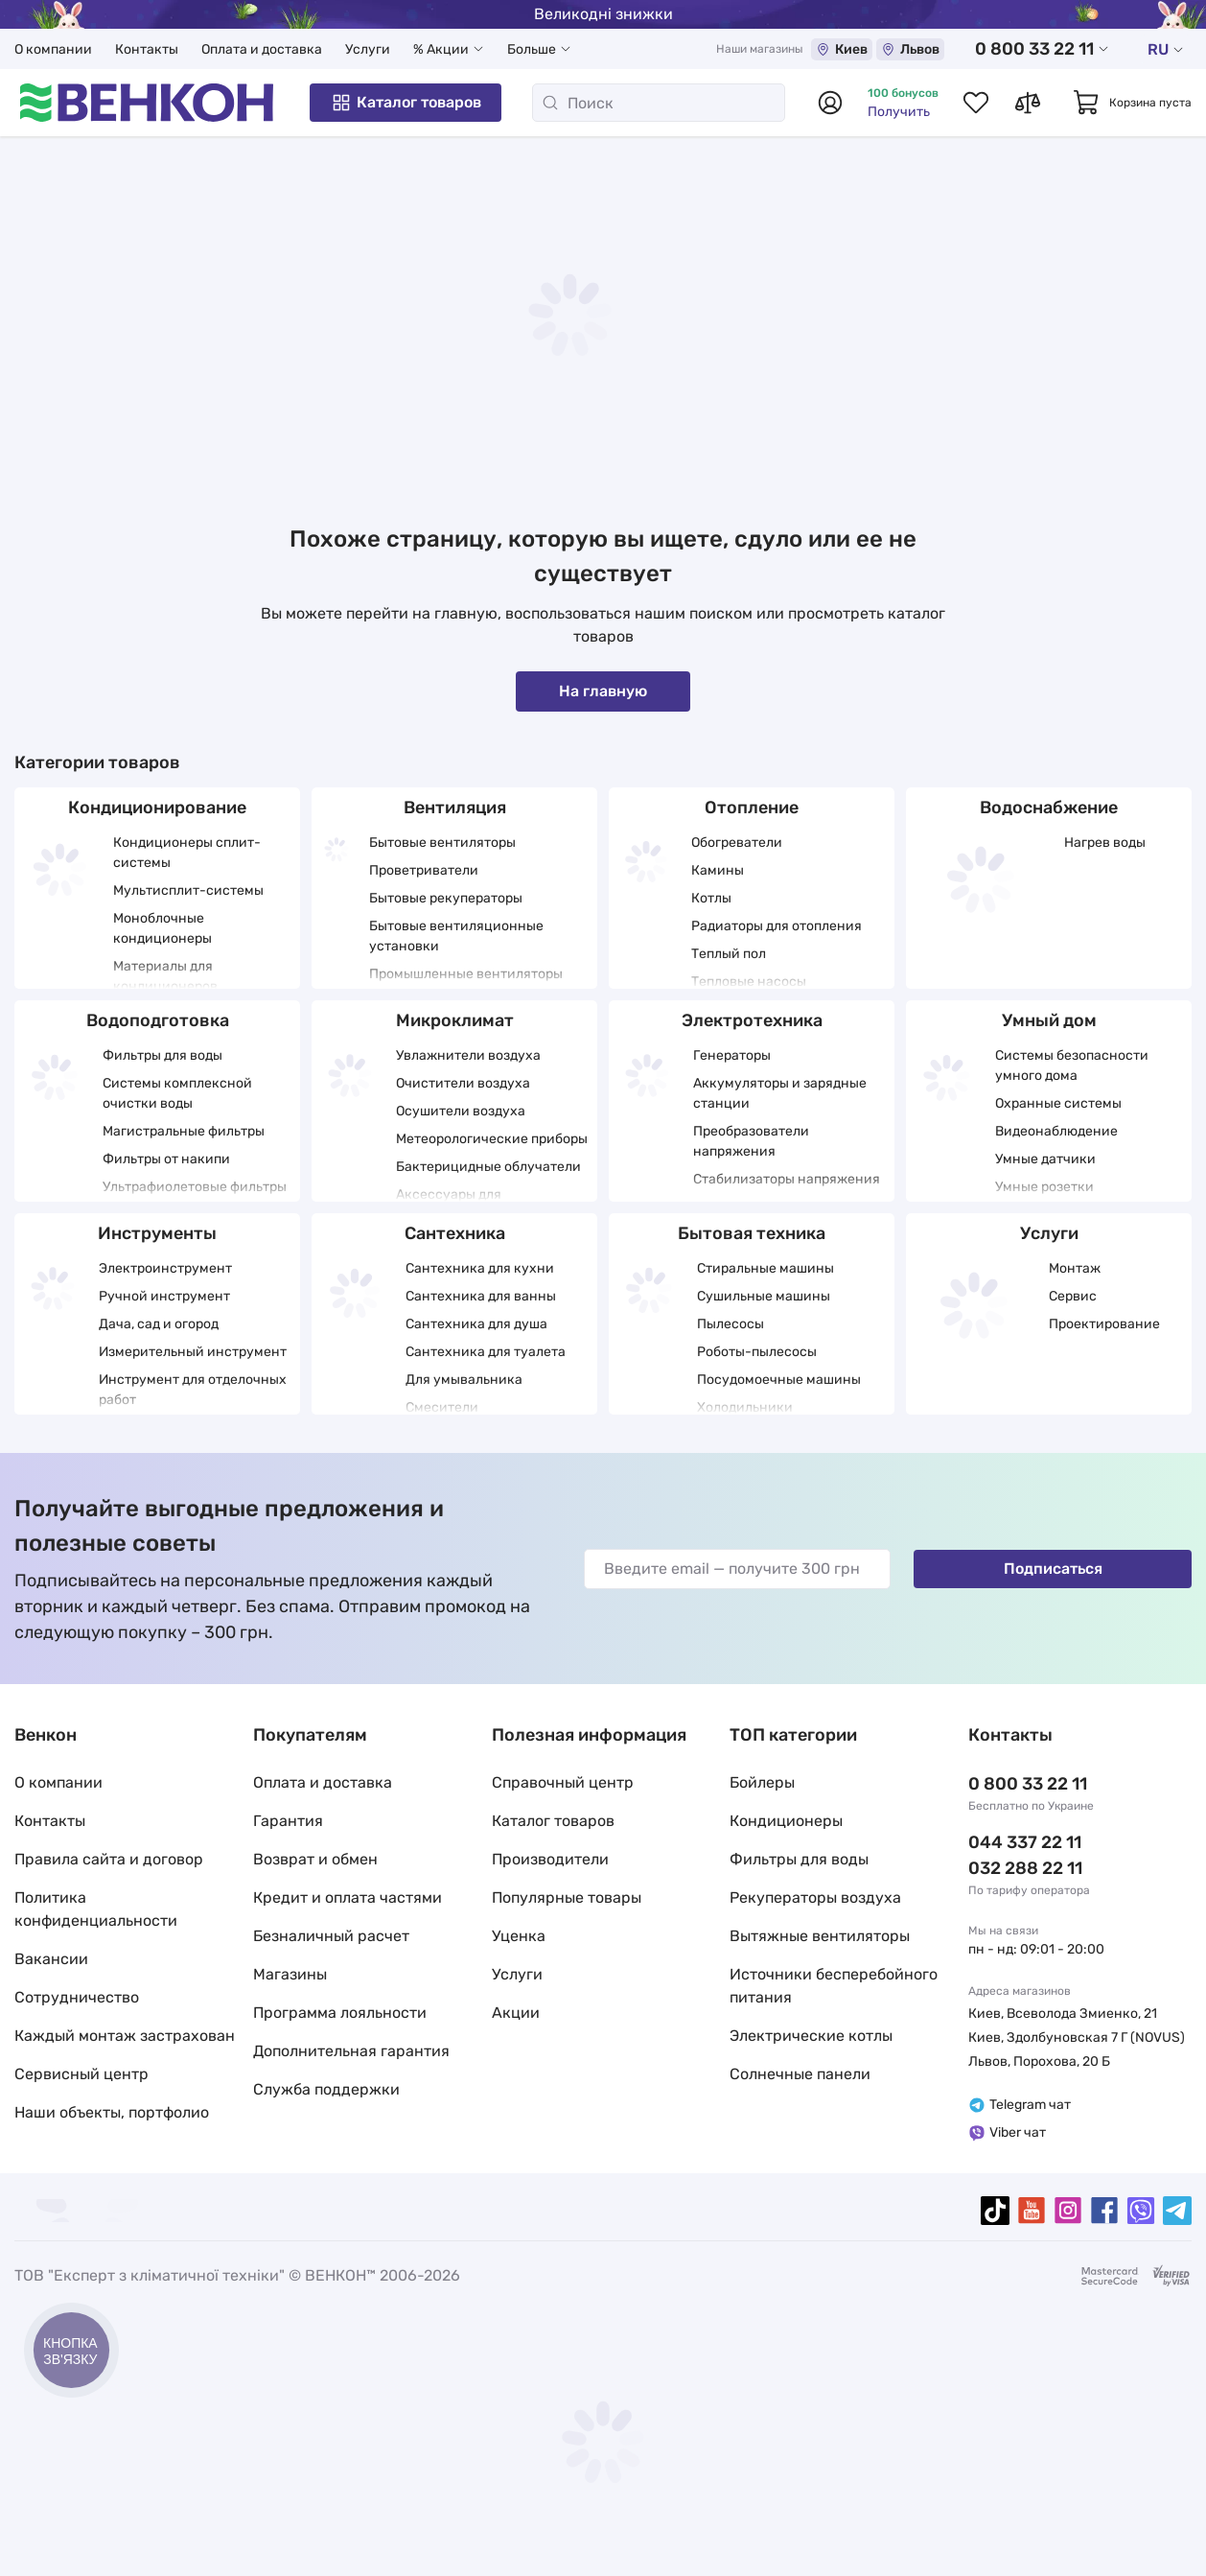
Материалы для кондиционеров (165, 976)
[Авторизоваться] (830, 102)
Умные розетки (1044, 1187)
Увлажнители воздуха (468, 1055)
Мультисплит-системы (188, 890)
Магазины (290, 1974)
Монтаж (1075, 1268)
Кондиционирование (157, 807)
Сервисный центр (81, 2074)
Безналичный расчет (331, 1936)
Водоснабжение (1049, 807)
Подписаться (1053, 1568)
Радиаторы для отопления (776, 926)
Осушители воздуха (460, 1111)
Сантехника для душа (476, 1324)
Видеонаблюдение (1056, 1131)
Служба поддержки (326, 2089)
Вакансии (51, 1959)
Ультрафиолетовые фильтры (195, 1187)
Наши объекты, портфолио (111, 2112)
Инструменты (157, 1233)
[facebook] (1104, 2210)
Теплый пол (728, 954)
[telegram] (1177, 2210)
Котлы (711, 898)
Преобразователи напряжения (751, 1141)
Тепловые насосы (748, 981)
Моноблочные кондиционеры (162, 928)
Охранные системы (1058, 1103)
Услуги (367, 49)
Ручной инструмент (164, 1296)
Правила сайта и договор (108, 1859)
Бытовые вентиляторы (442, 842)
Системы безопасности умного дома (1071, 1065)
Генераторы (732, 1055)
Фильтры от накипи (166, 1159)
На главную (603, 691)
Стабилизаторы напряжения (786, 1179)
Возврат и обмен (315, 1859)
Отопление (752, 807)
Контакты (146, 49)
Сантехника (455, 1233)
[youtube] (1031, 2210)
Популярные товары (566, 1897)
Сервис (1073, 1296)
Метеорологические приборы (492, 1139)
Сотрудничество (76, 1997)
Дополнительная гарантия (351, 2051)
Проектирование (1104, 1324)
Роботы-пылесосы (757, 1352)
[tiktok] (995, 2210)
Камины (717, 870)
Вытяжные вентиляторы (820, 1936)
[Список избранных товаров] (976, 102)
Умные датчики (1045, 1159)
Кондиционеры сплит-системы (187, 852)
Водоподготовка (157, 1020)
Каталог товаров (405, 102)
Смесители (442, 1407)
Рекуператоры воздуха (815, 1897)
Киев (842, 49)
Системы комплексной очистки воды (177, 1093)
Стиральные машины (765, 1268)
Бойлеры (762, 1782)
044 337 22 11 (1024, 1842)
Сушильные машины (763, 1296)
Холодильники (745, 1407)
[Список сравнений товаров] (1027, 102)
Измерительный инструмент (193, 1352)
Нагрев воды (1105, 842)
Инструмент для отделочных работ (193, 1389)
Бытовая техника (751, 1233)
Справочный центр (563, 1782)
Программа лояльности (340, 2012)
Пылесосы (730, 1324)
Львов (910, 49)
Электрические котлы (811, 2035)
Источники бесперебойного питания (834, 1985)
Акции (516, 2012)
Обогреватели (736, 842)
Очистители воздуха (463, 1083)
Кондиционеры (786, 1821)
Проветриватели (423, 870)
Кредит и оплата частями (347, 1897)
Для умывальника (464, 1379)
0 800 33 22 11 (1042, 48)
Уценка (518, 1936)
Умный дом (1049, 1020)
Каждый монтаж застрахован (124, 2035)
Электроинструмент (165, 1268)
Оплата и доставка (261, 49)
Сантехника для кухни (480, 1268)
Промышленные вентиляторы (466, 974)
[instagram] (1068, 2210)
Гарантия (288, 1821)
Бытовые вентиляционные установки (456, 936)
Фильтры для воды (162, 1055)
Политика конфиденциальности (95, 1909)
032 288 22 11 (1025, 1868)
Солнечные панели (800, 2074)
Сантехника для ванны (481, 1296)
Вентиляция (455, 807)
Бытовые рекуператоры (445, 898)
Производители (550, 1859)
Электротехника (752, 1020)
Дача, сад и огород (159, 1324)
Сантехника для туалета (486, 1352)
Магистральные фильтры (184, 1131)
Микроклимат (455, 1020)
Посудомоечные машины (779, 1379)
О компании (53, 49)
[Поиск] (658, 102)
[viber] (1140, 2210)
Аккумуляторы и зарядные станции (780, 1093)
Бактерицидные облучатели (488, 1167)
